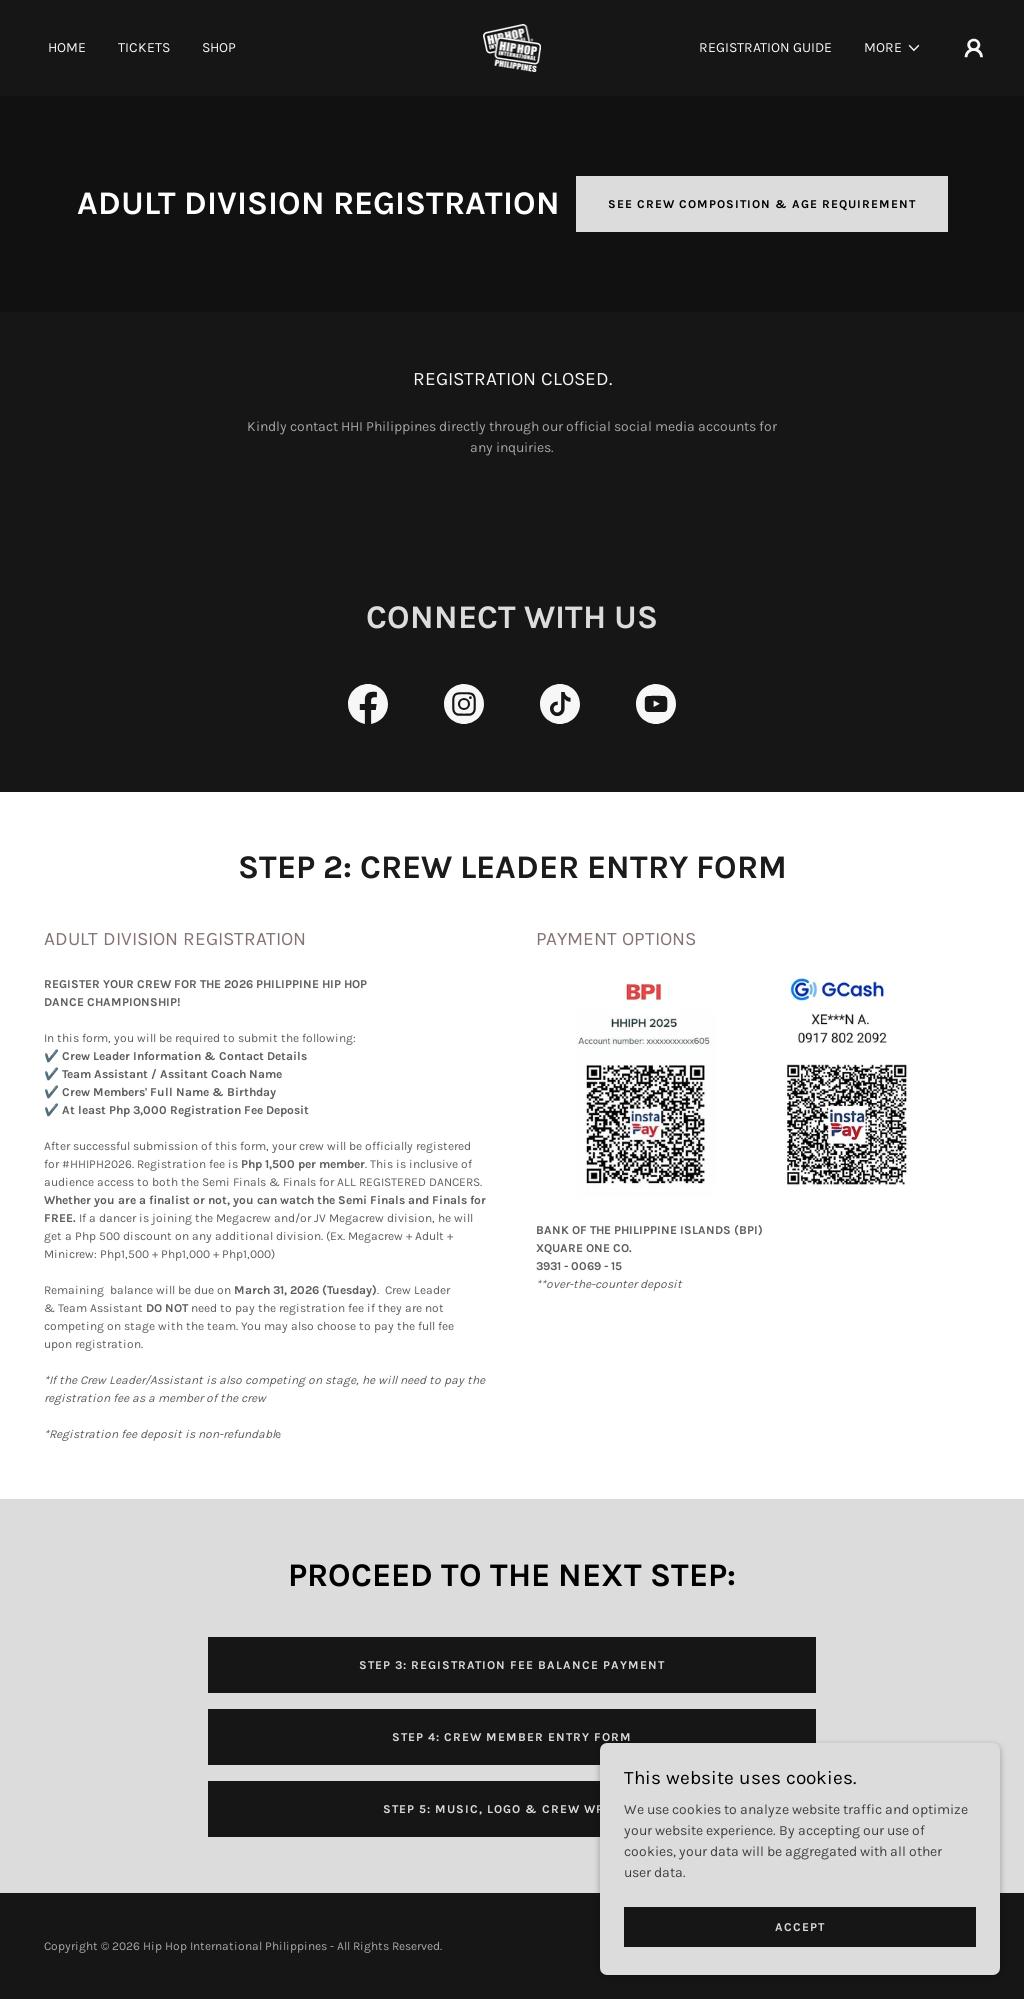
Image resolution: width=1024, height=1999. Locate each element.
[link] (512, 46)
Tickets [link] (144, 47)
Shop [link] (219, 47)
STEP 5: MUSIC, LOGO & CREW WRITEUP (512, 1809)
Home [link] (67, 47)
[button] (893, 48)
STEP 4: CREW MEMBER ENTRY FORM (512, 1737)
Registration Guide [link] (765, 47)
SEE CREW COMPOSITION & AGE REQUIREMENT (762, 204)
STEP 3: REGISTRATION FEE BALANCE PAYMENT (512, 1665)
